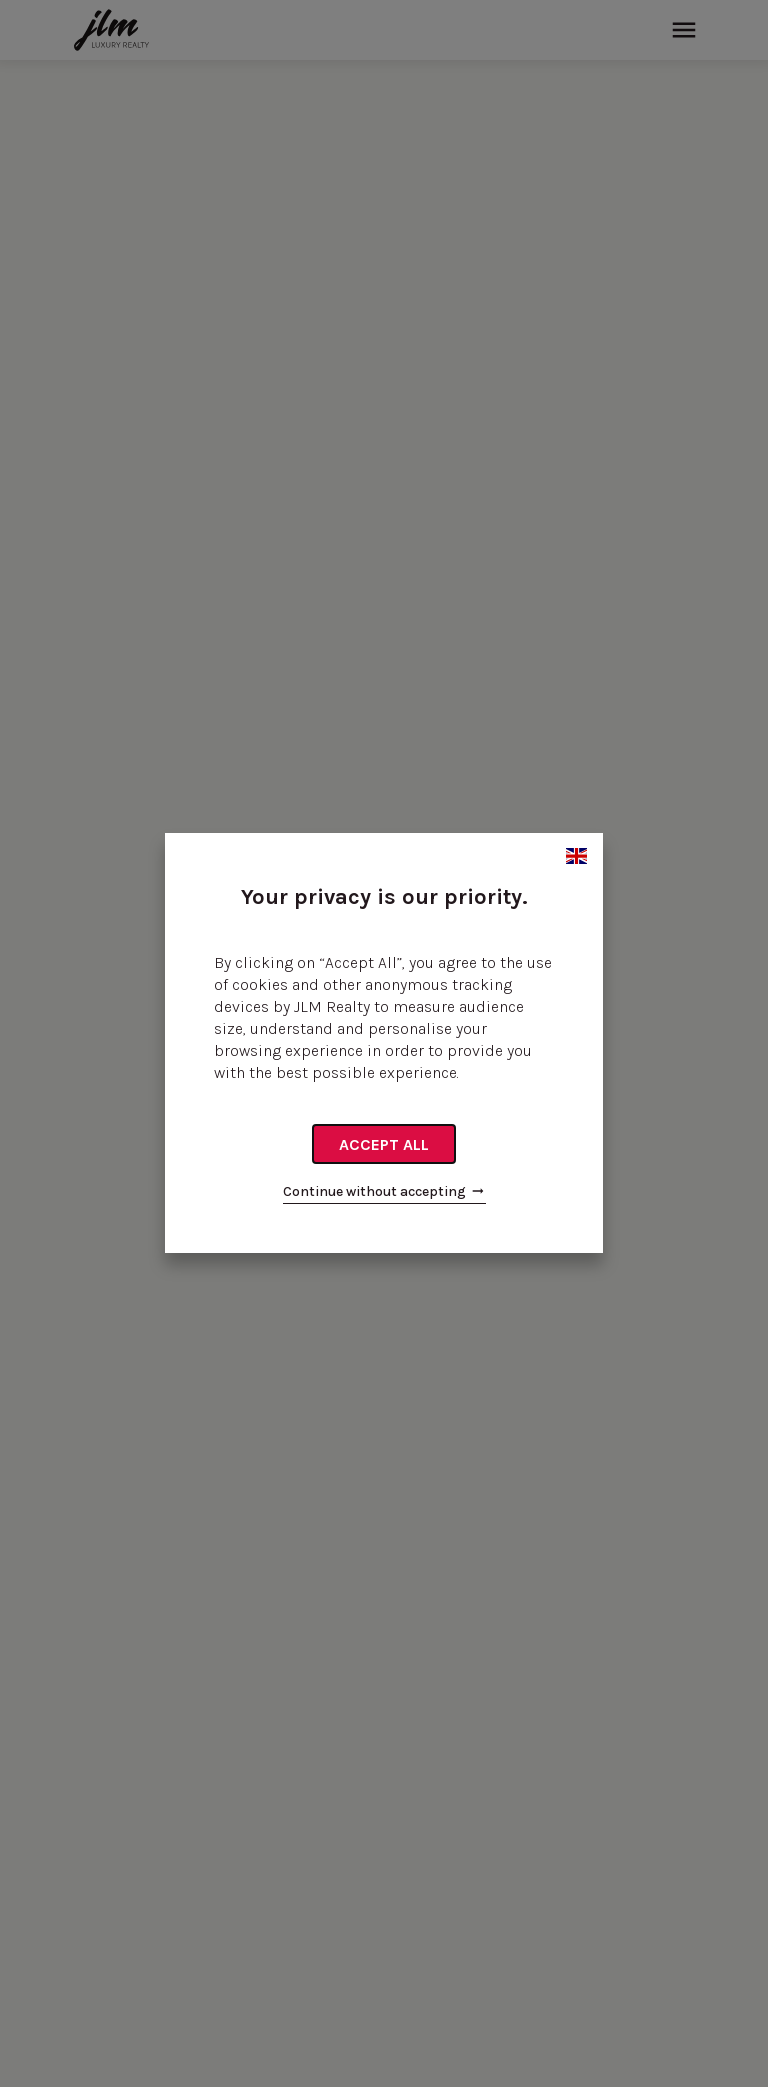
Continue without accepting (384, 1191)
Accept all (384, 1144)
